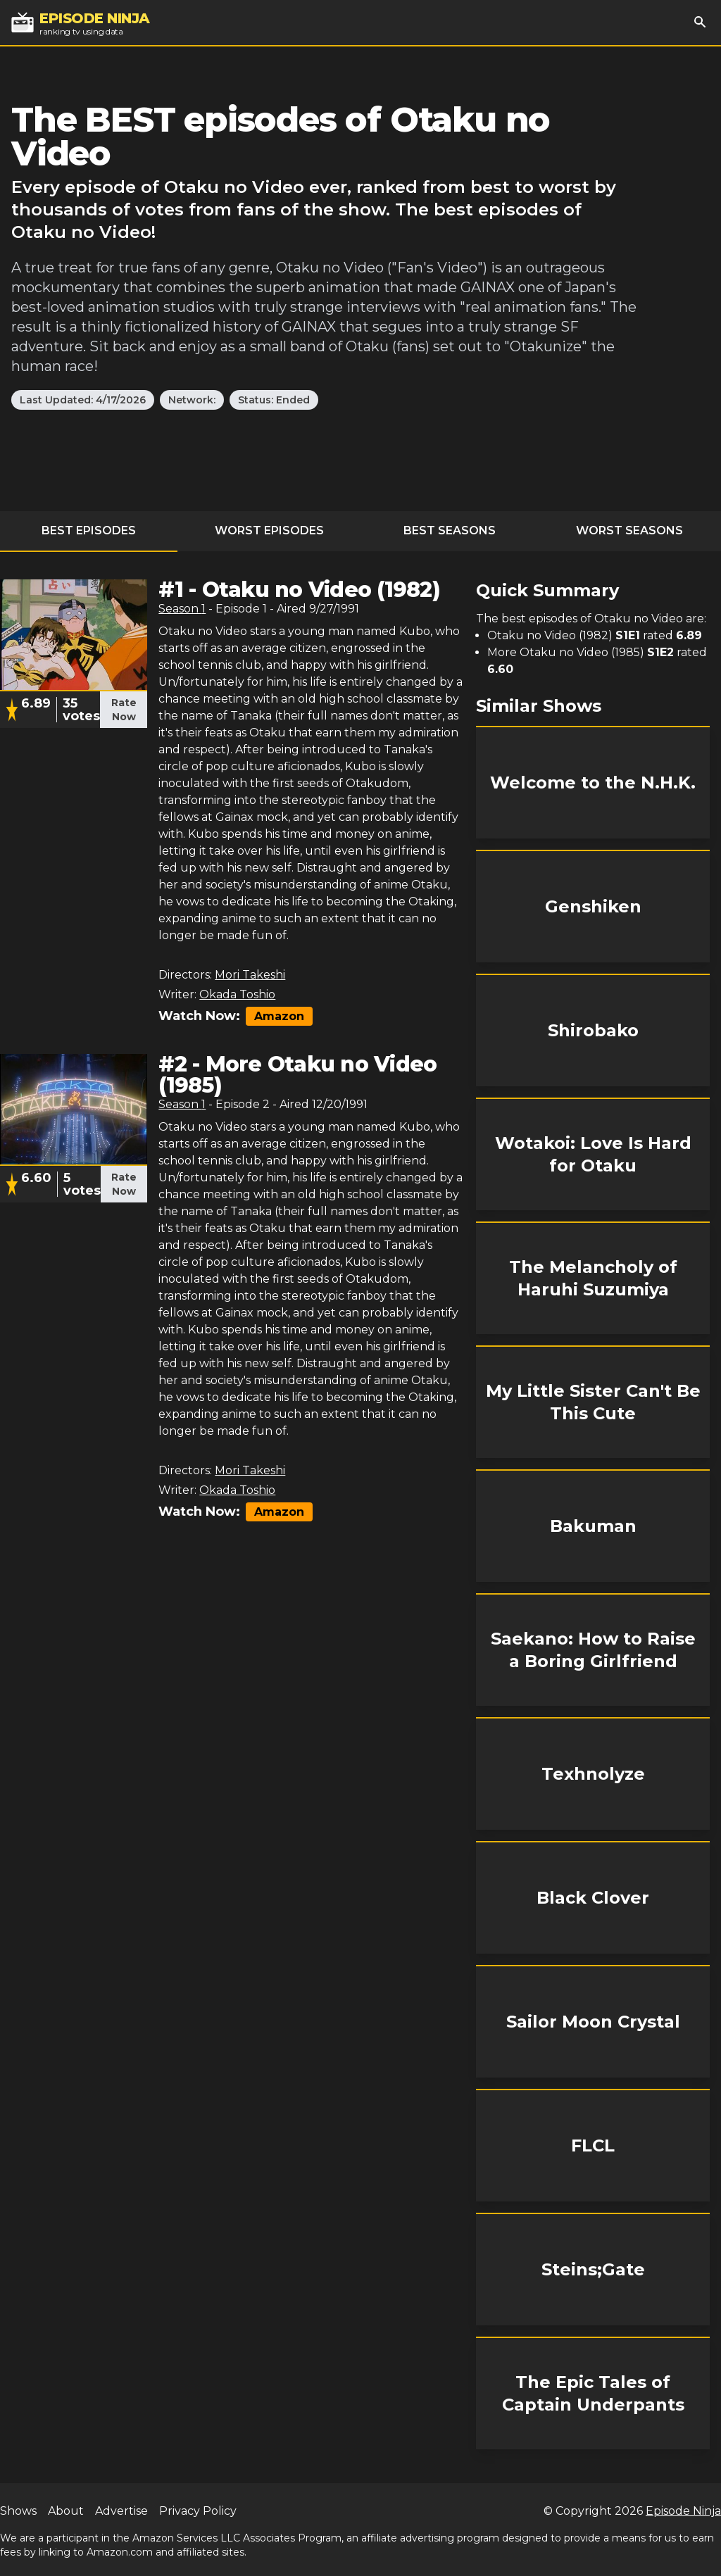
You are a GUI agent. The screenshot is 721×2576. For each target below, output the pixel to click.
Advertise (121, 2511)
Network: (191, 400)
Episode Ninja (683, 2511)
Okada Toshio (237, 994)
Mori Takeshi (250, 974)
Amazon (279, 1016)
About (66, 2511)
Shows (18, 2511)
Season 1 (182, 608)
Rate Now (124, 709)
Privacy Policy (198, 2511)
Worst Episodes (269, 530)
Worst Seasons (629, 530)
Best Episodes (89, 530)
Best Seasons (449, 530)
